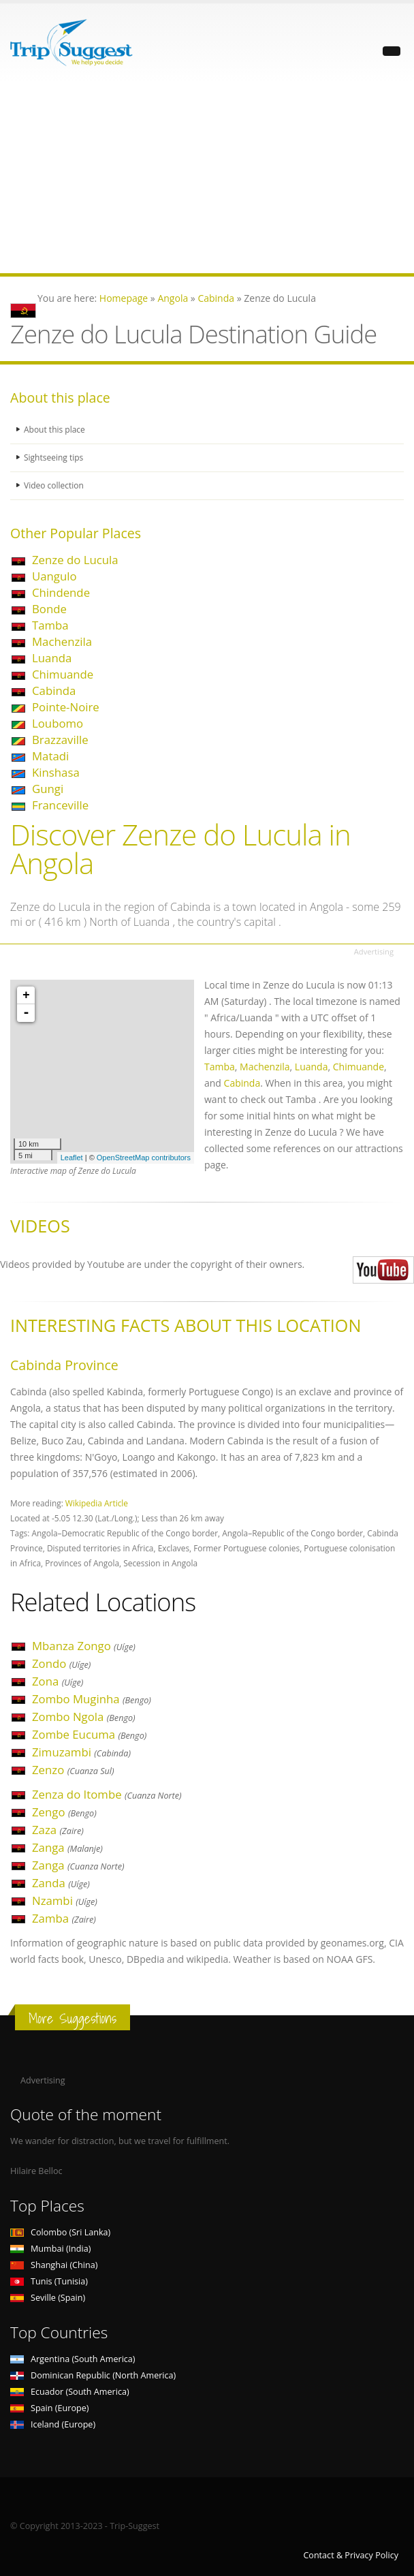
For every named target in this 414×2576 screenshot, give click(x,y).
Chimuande (62, 674)
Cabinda (54, 690)
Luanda (51, 658)
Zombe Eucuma (89, 1734)
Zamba (64, 1918)
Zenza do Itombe (107, 1794)
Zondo (61, 1663)
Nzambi (64, 1900)
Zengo (64, 1812)
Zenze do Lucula (75, 560)
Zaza (58, 1829)
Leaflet (72, 1157)
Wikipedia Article (96, 1503)
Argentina (73, 2359)
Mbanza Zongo (84, 1646)
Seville (47, 2297)
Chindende (61, 592)
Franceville (60, 805)
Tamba (50, 625)
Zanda (61, 1883)
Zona (57, 1681)
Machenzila (62, 641)
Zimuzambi (81, 1752)
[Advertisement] (207, 177)
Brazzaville (60, 739)
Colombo (60, 2232)
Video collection (55, 485)
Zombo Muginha (91, 1699)
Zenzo (73, 1770)
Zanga (67, 1847)
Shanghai (53, 2265)
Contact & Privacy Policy (350, 2555)
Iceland (52, 2424)
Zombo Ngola (84, 1716)
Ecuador (69, 2391)
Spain (49, 2408)
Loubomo (57, 723)
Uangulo (54, 576)
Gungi (47, 788)
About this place (56, 429)
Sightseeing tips (55, 457)
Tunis (49, 2281)
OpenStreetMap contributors (144, 1157)
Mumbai (50, 2248)
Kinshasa (56, 772)
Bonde (49, 609)
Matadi (50, 756)
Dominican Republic (93, 2375)
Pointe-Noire (65, 707)
